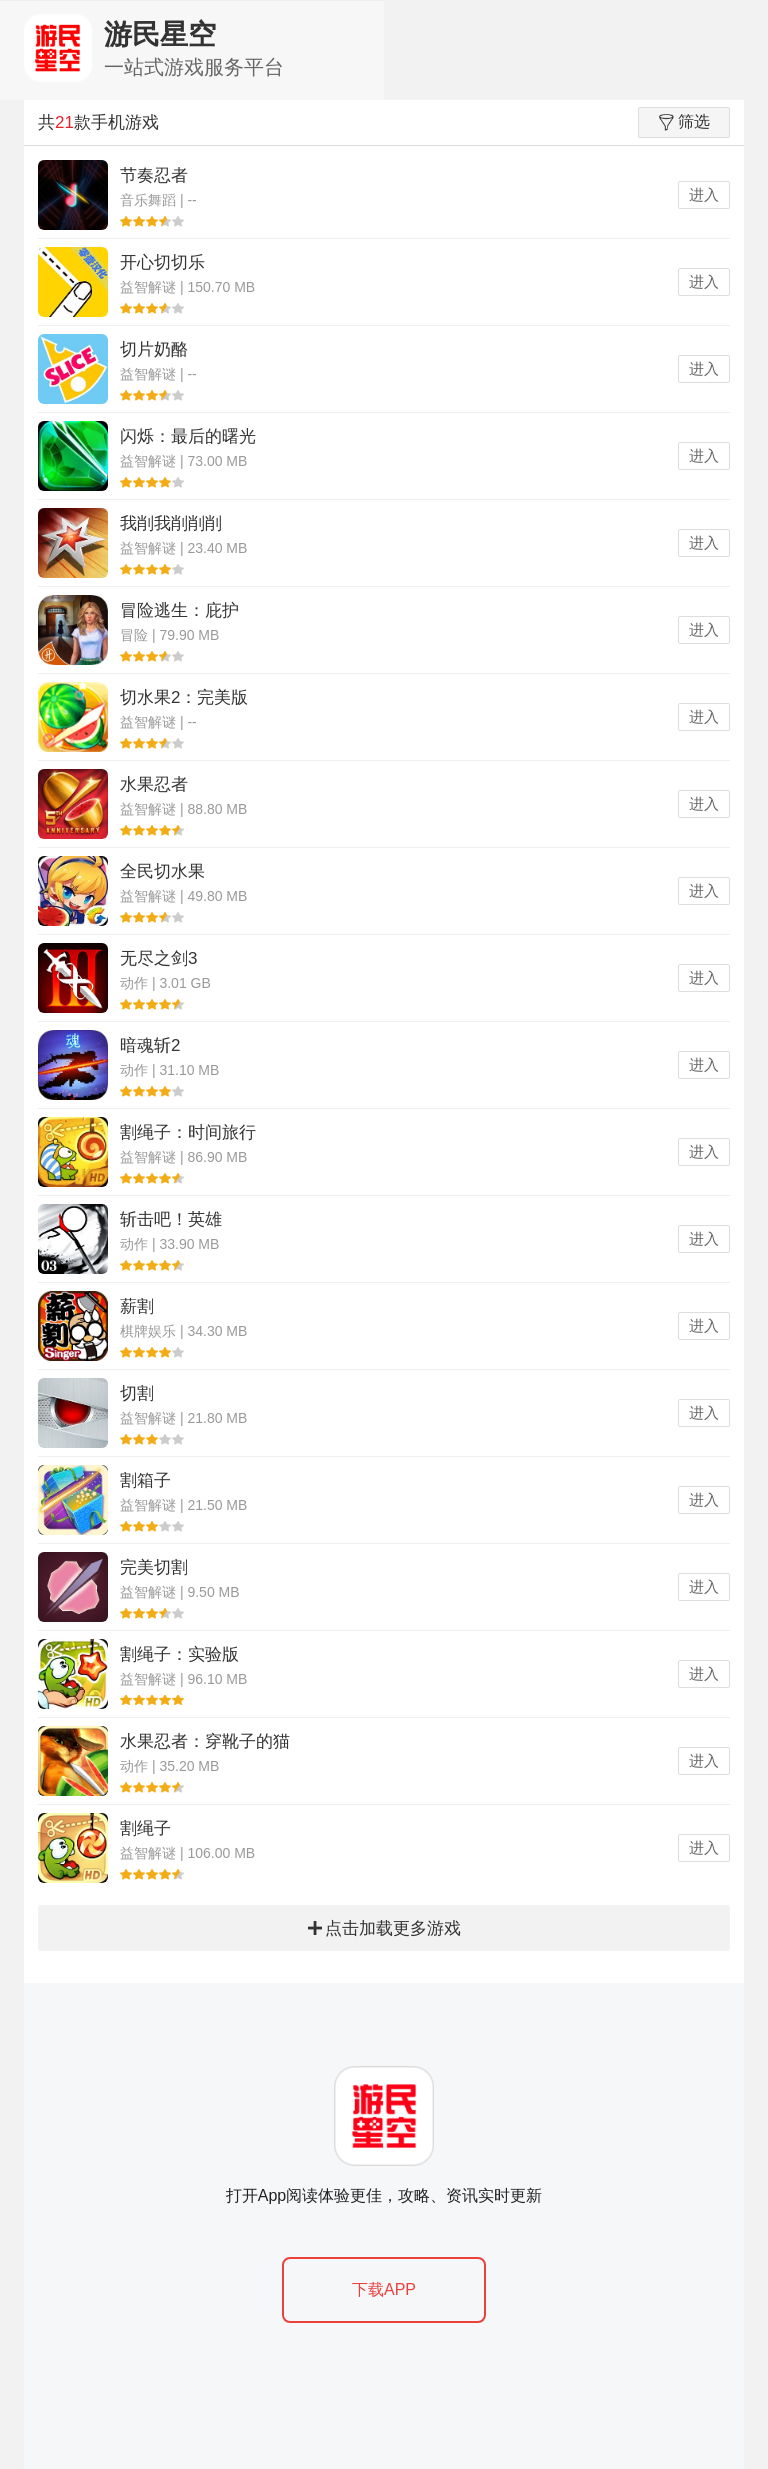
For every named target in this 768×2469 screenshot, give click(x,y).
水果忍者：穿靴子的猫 (205, 1741)
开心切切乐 (162, 262)
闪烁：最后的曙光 (188, 436)
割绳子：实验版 (179, 1654)
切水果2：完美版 (184, 697)
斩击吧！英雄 (171, 1219)
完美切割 (154, 1567)
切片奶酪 (154, 349)
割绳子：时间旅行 (188, 1132)
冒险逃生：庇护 (179, 610)
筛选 (684, 122)
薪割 (137, 1306)
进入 (704, 194)
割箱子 (145, 1480)
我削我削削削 (171, 523)
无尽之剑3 (158, 958)
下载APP (384, 2289)
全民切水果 (162, 871)
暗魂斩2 (150, 1045)
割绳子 (145, 1828)
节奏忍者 (154, 175)
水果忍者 (154, 784)
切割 (137, 1393)
